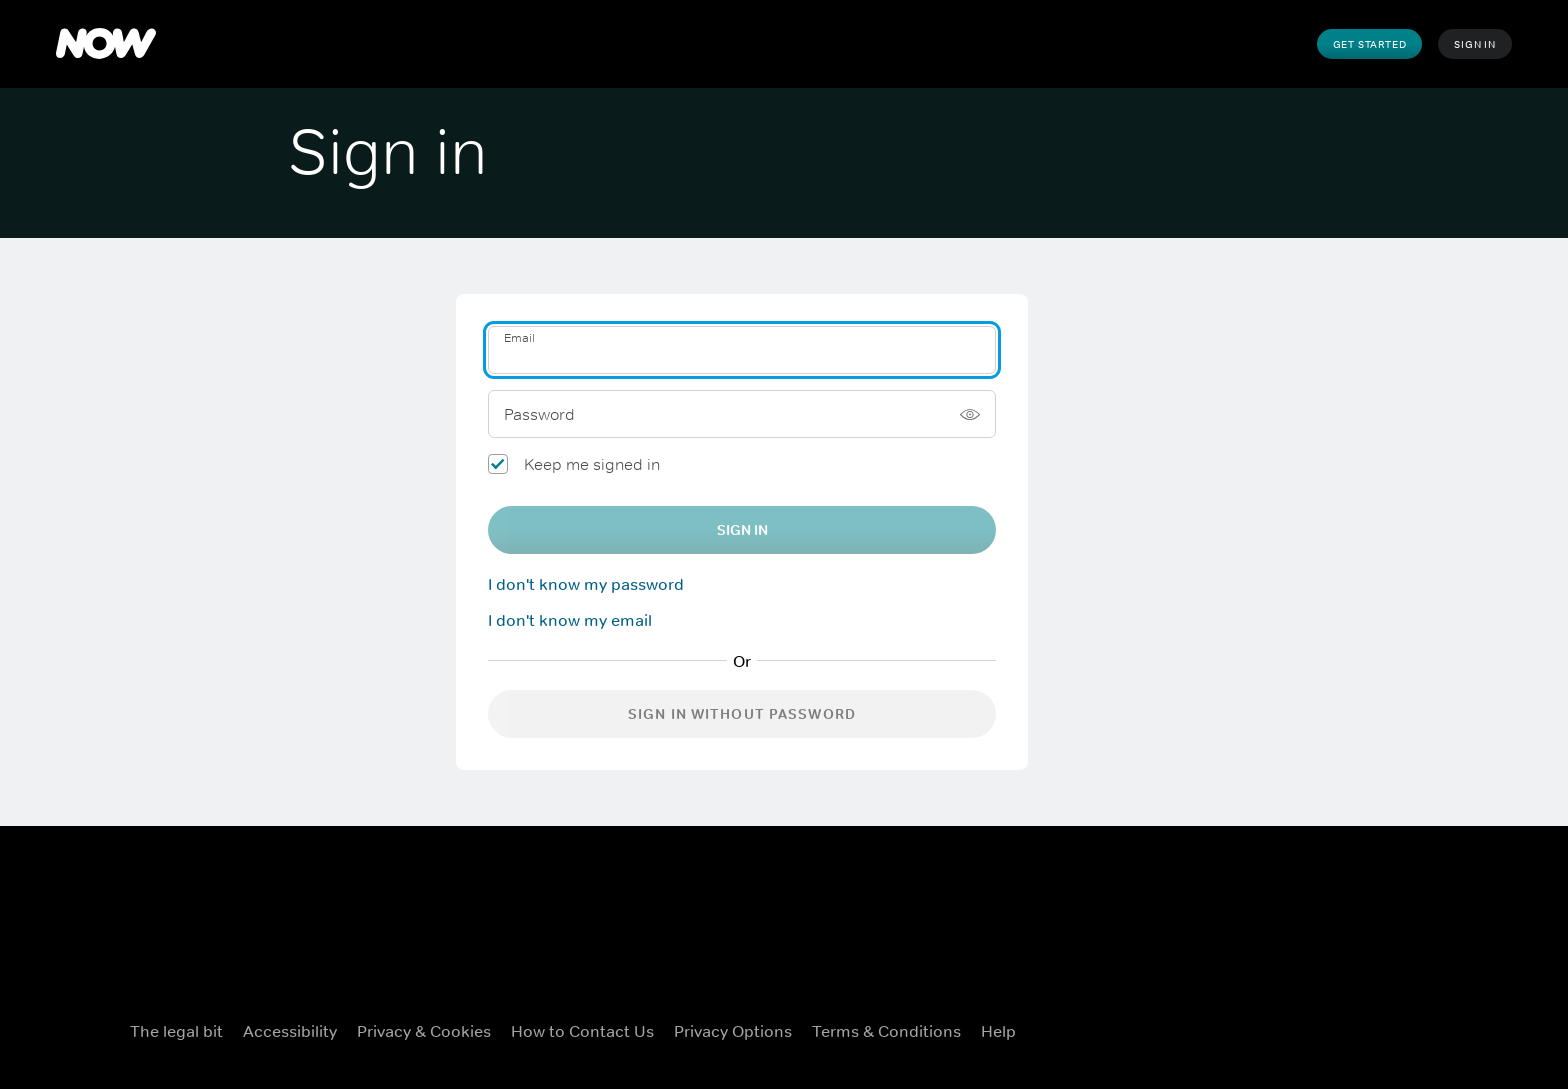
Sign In (1475, 44)
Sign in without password (742, 714)
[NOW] (106, 44)
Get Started (1370, 44)
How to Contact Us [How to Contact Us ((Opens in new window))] (582, 1031)
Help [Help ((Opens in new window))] (998, 1031)
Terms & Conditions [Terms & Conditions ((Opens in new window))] (886, 1031)
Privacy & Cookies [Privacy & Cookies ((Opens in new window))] (424, 1031)
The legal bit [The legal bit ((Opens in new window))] (176, 1031)
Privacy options (733, 1031)
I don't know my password (586, 584)
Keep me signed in (592, 464)
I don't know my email (570, 620)
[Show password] (970, 414)
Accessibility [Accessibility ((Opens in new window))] (290, 1031)
